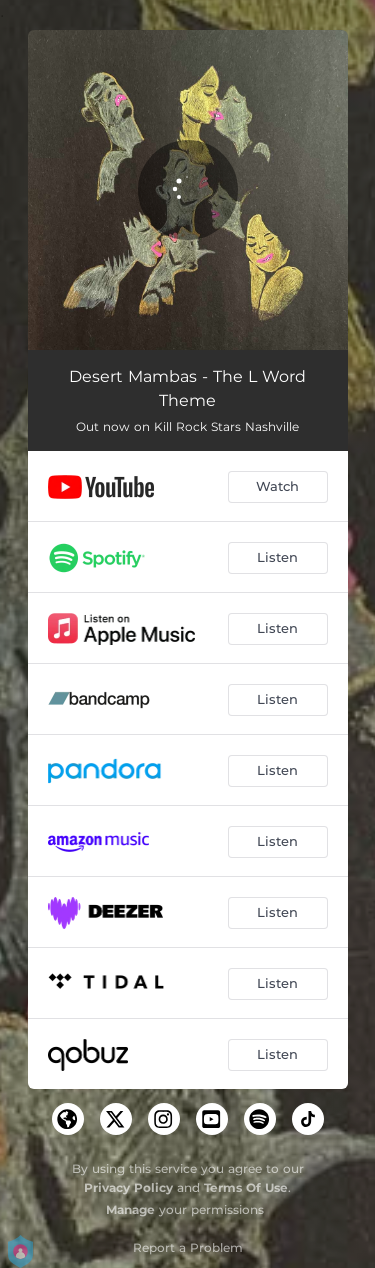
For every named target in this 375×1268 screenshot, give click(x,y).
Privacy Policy (128, 1187)
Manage (130, 1209)
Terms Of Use (246, 1187)
